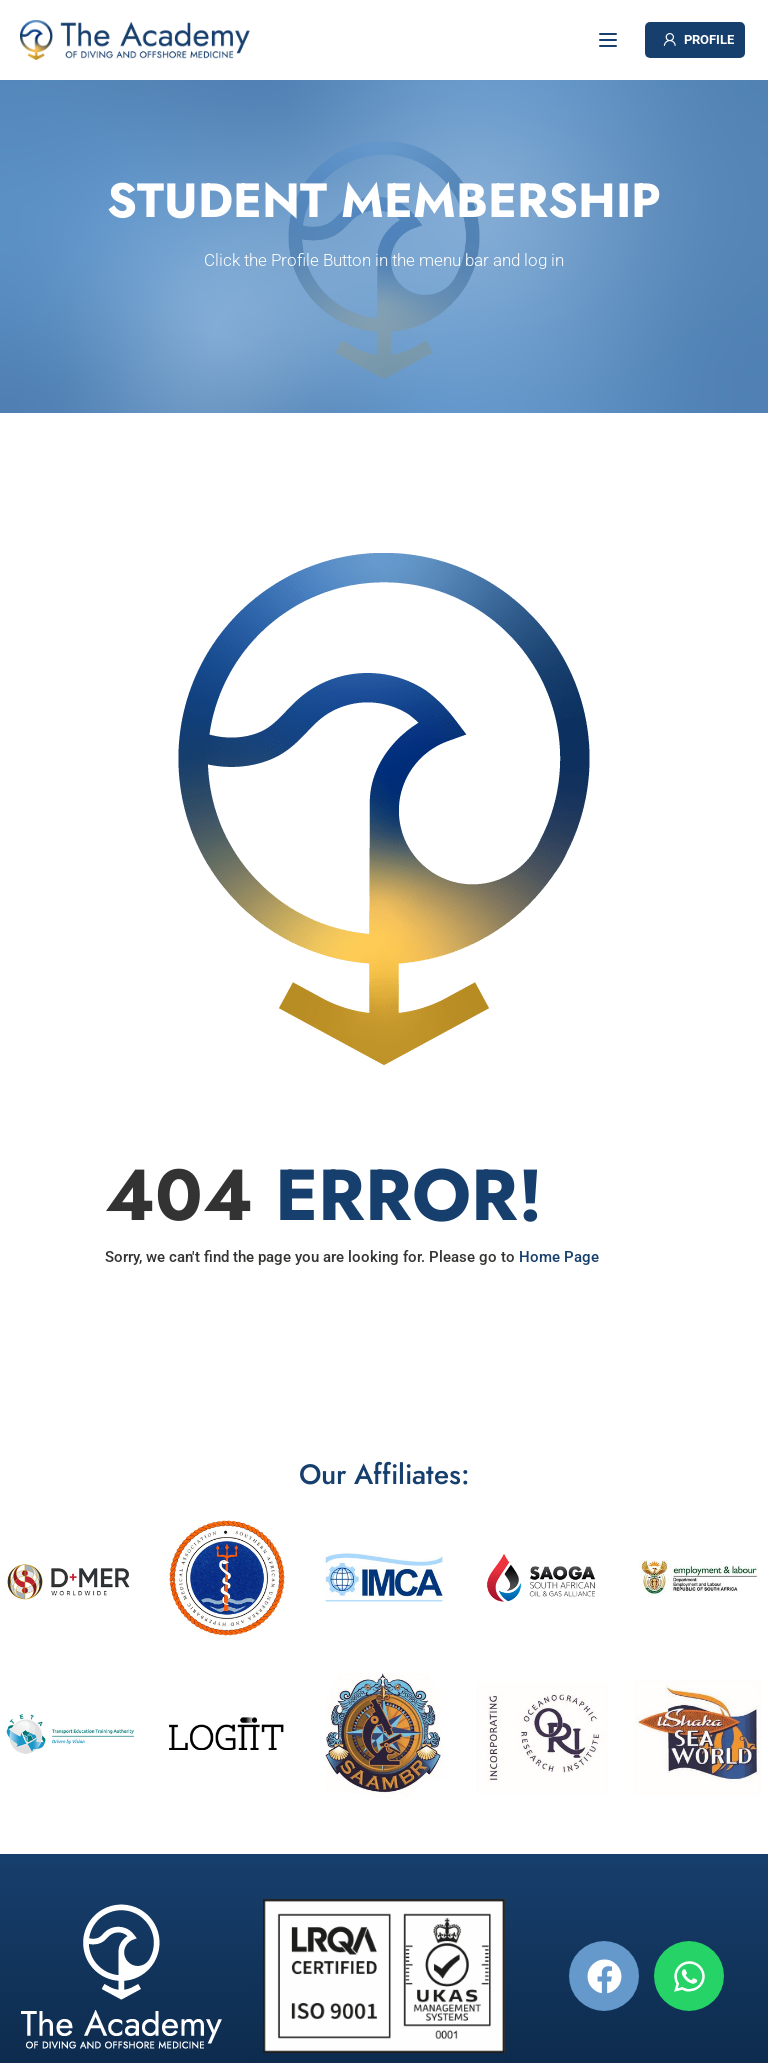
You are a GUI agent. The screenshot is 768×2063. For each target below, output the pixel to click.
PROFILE (697, 39)
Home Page (559, 1257)
